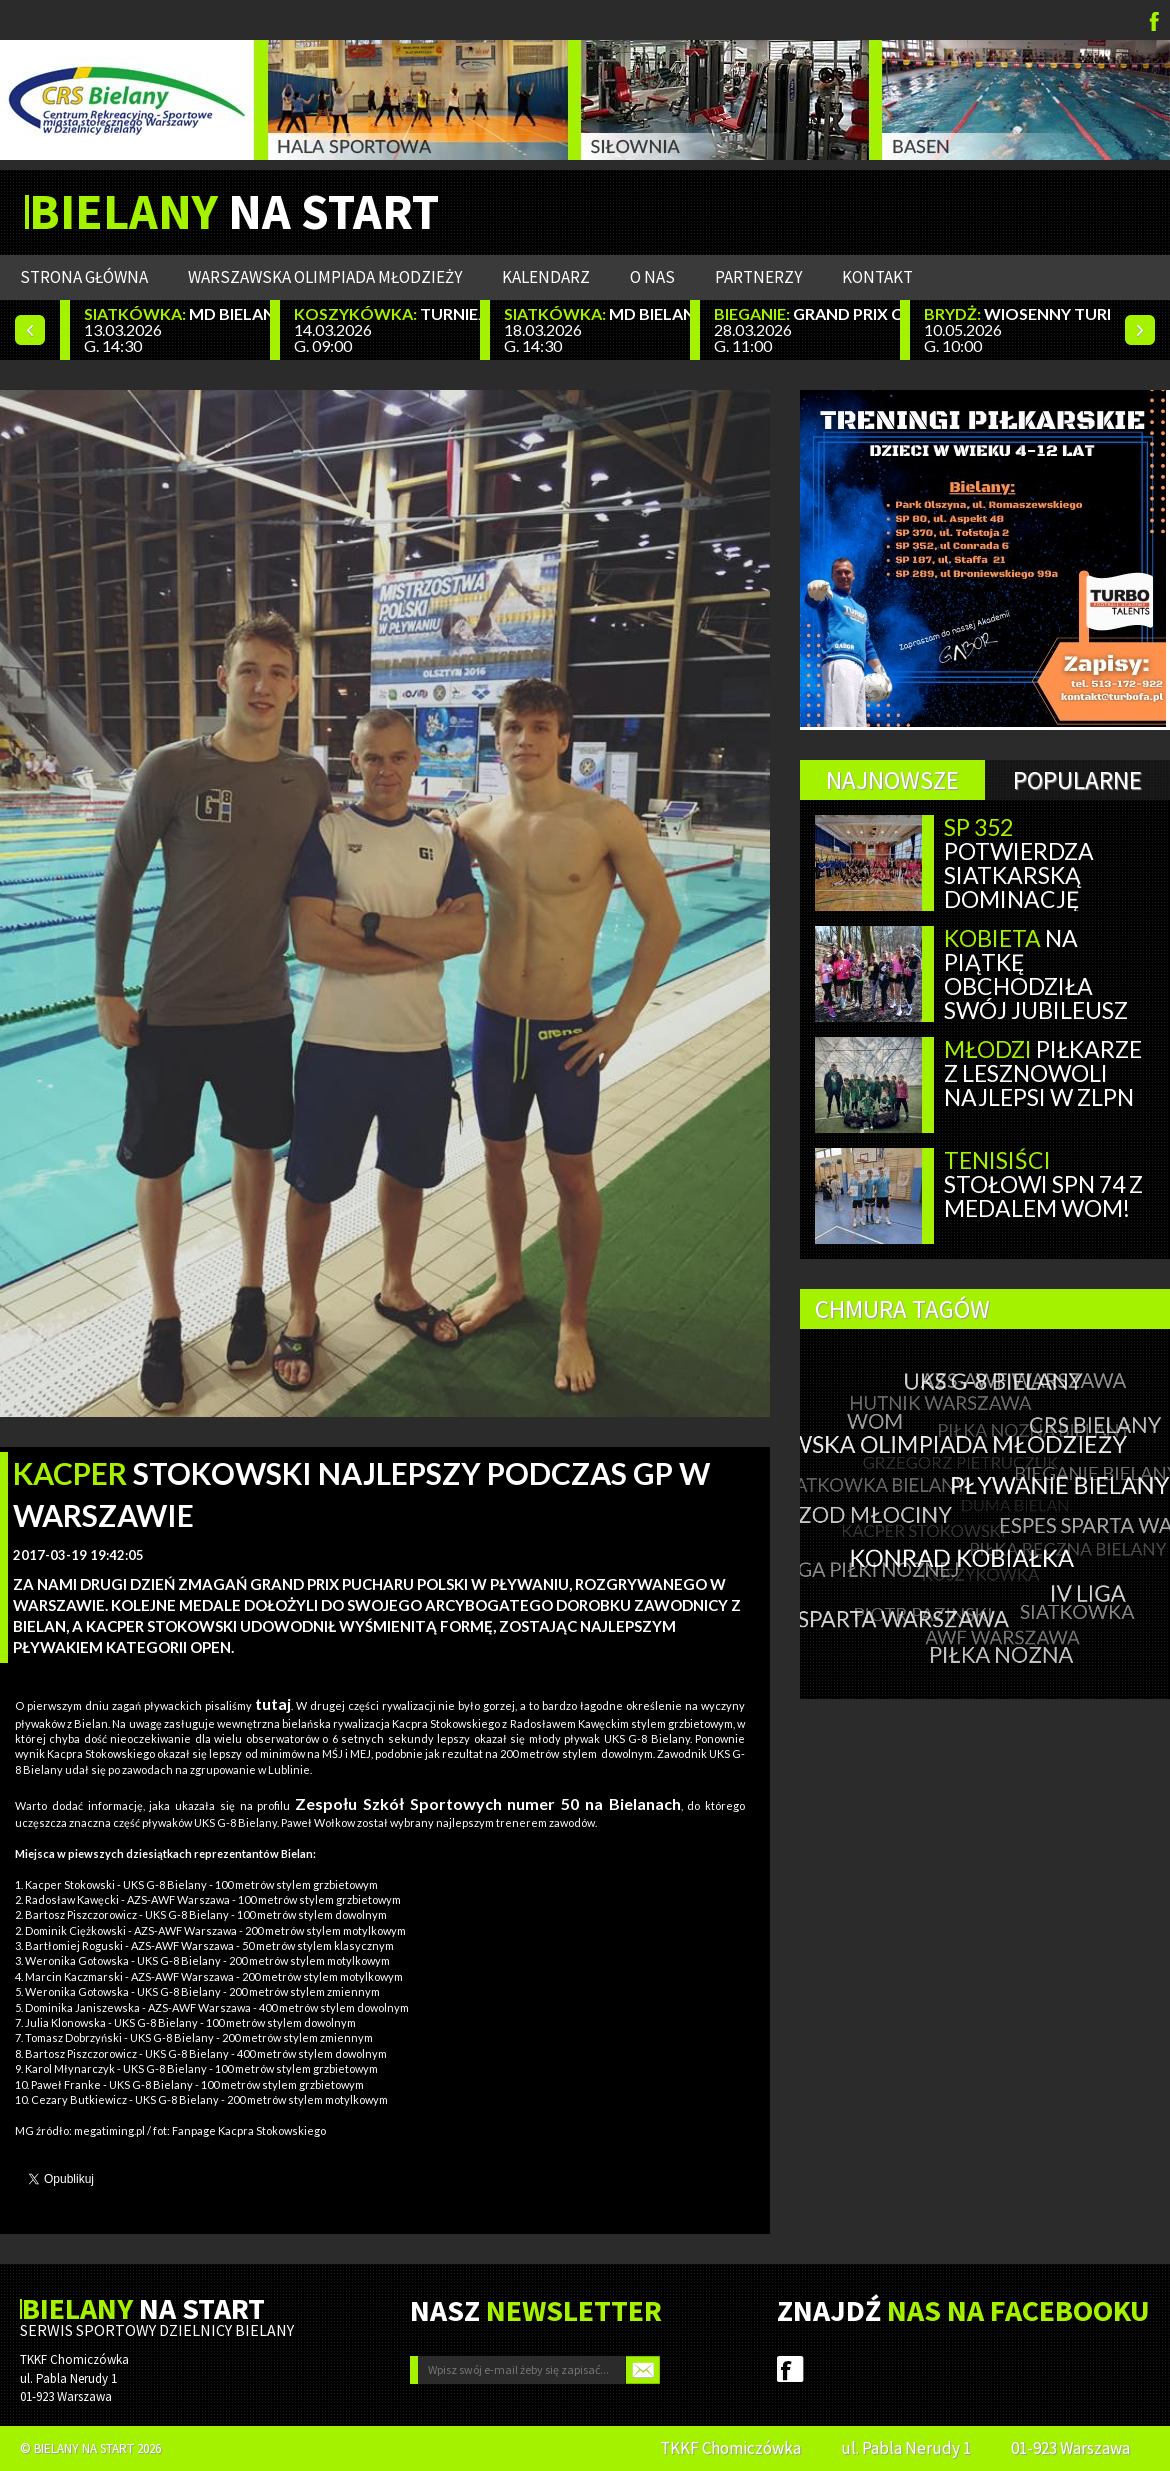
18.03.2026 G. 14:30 (597, 329)
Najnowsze (892, 780)
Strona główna (84, 277)
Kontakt (877, 277)
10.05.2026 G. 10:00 (1017, 329)
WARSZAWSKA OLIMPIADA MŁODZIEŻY (325, 277)
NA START (234, 212)
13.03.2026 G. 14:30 (177, 329)
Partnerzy (758, 277)
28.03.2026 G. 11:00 (807, 329)
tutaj (273, 1703)
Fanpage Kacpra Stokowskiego (249, 2130)
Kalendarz (546, 277)
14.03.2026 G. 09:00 (387, 329)
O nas (652, 277)
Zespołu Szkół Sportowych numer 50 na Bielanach (488, 1803)
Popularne (1077, 780)
